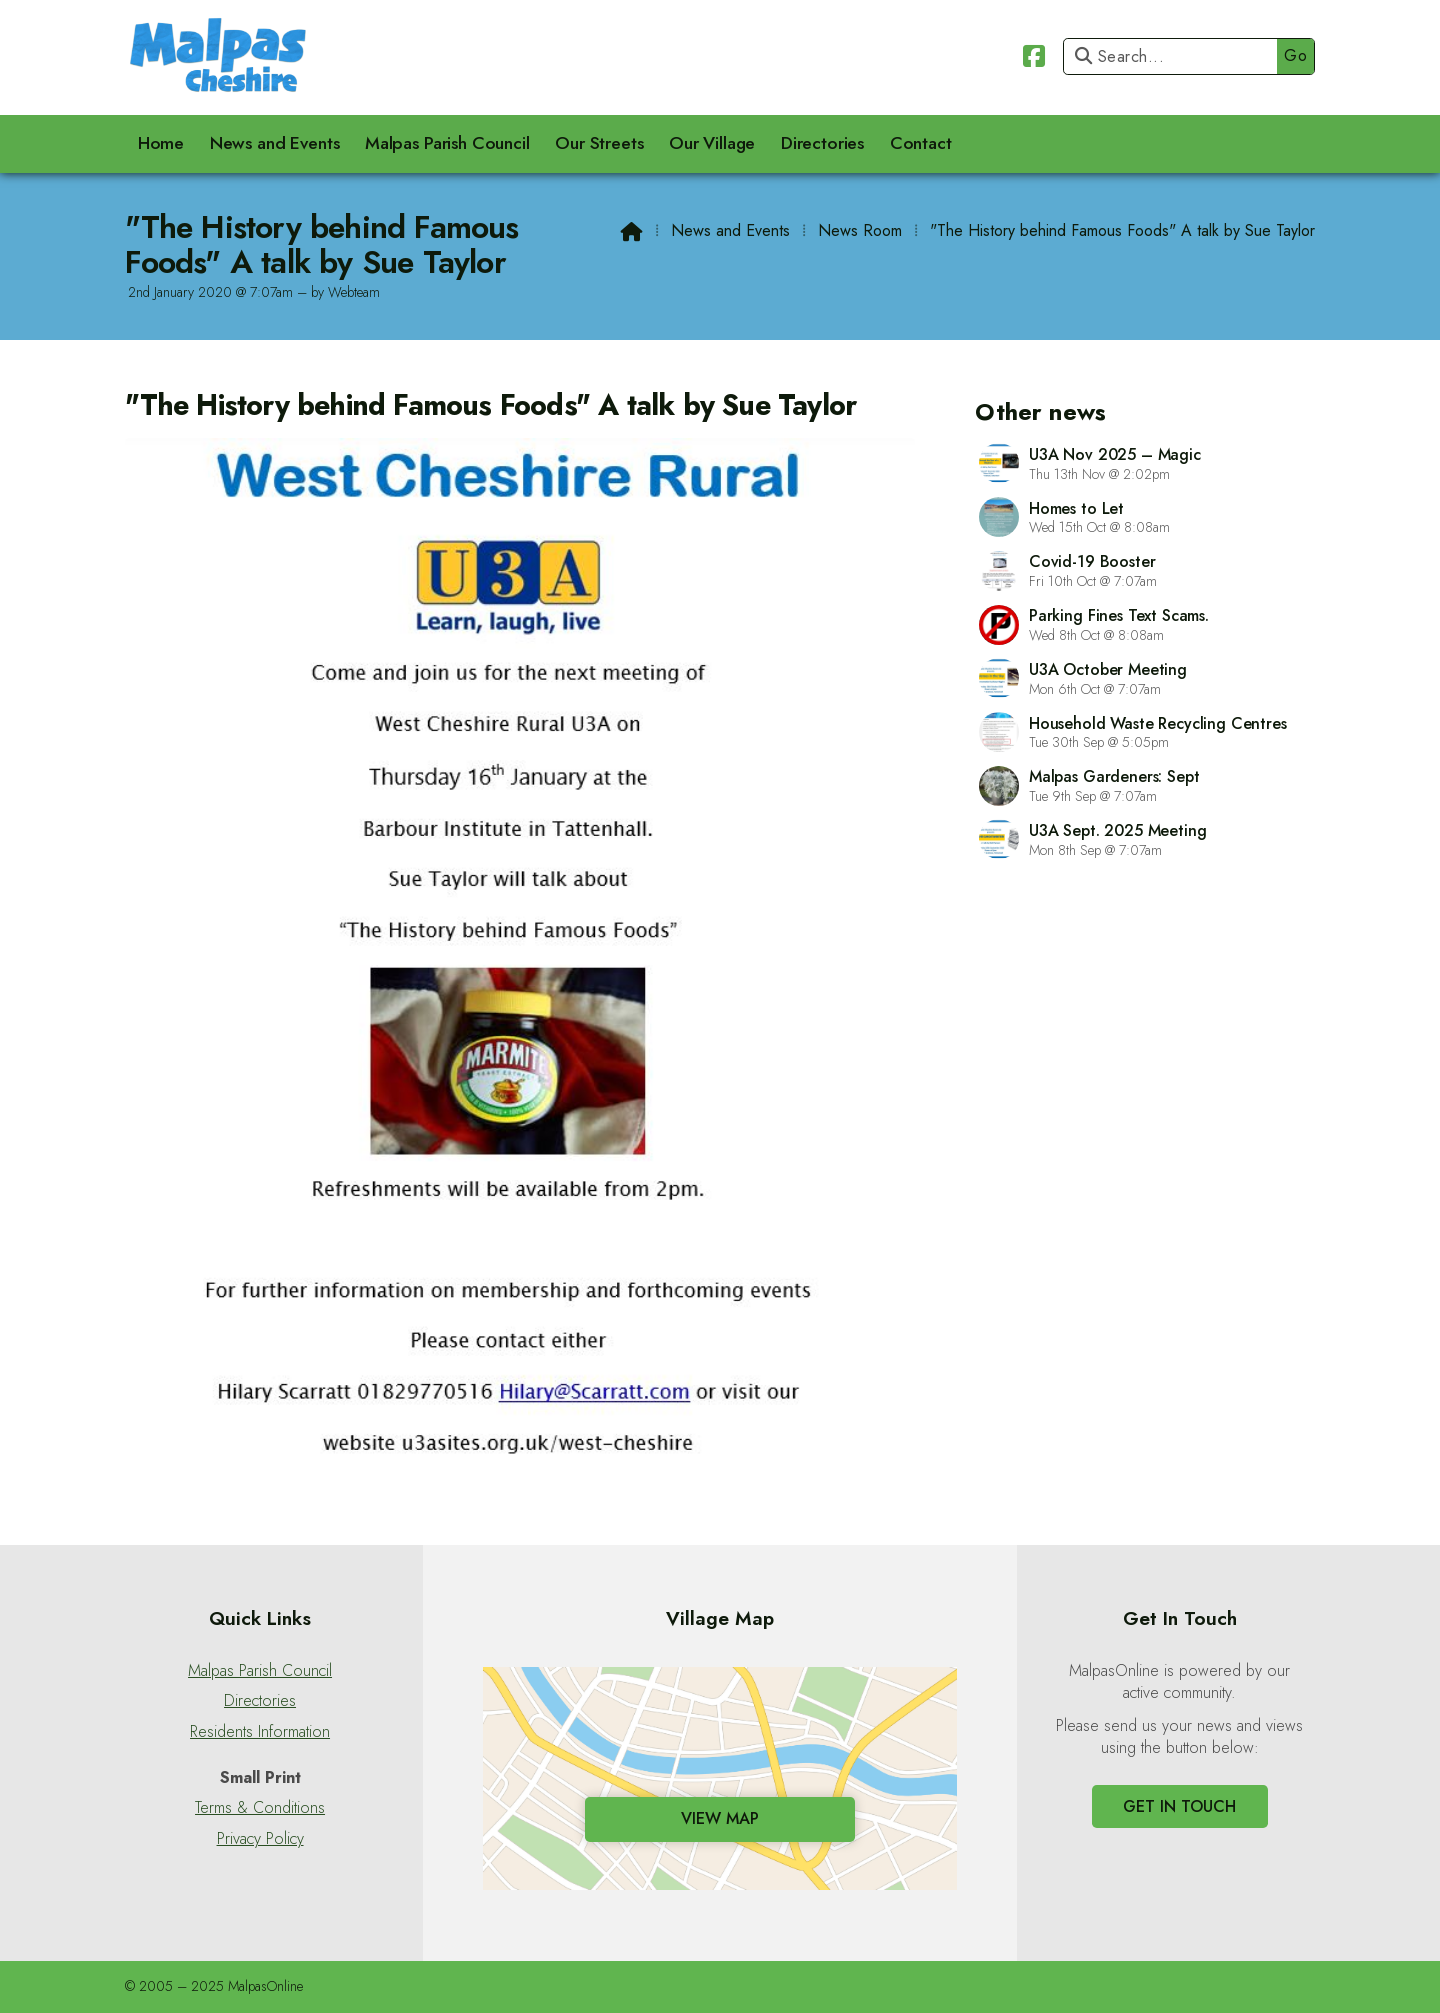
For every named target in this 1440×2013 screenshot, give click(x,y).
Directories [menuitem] (822, 143)
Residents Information (260, 1732)
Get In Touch (1179, 1806)
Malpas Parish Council (260, 1671)
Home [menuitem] (161, 143)
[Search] (1175, 56)
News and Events (730, 230)
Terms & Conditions (260, 1808)
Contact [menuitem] (921, 143)
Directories (260, 1701)
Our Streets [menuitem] (599, 143)
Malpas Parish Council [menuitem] (447, 143)
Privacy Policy (260, 1839)
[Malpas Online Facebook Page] (1034, 53)
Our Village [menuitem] (712, 143)
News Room (860, 230)
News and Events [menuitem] (275, 143)
